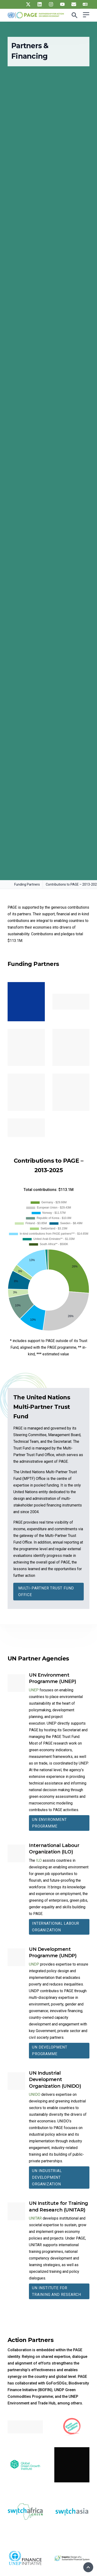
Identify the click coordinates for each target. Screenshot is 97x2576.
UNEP (34, 1690)
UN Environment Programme (49, 1822)
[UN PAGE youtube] (62, 4)
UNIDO (34, 2094)
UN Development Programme (49, 2050)
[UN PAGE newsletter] (73, 4)
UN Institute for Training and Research (56, 2291)
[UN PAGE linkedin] (39, 4)
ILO (39, 1860)
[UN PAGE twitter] (28, 4)
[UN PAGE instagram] (51, 4)
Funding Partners (27, 884)
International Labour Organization (55, 1926)
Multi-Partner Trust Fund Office (46, 1591)
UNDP (34, 1964)
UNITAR (35, 2218)
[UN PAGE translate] (85, 4)
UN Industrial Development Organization (47, 2177)
